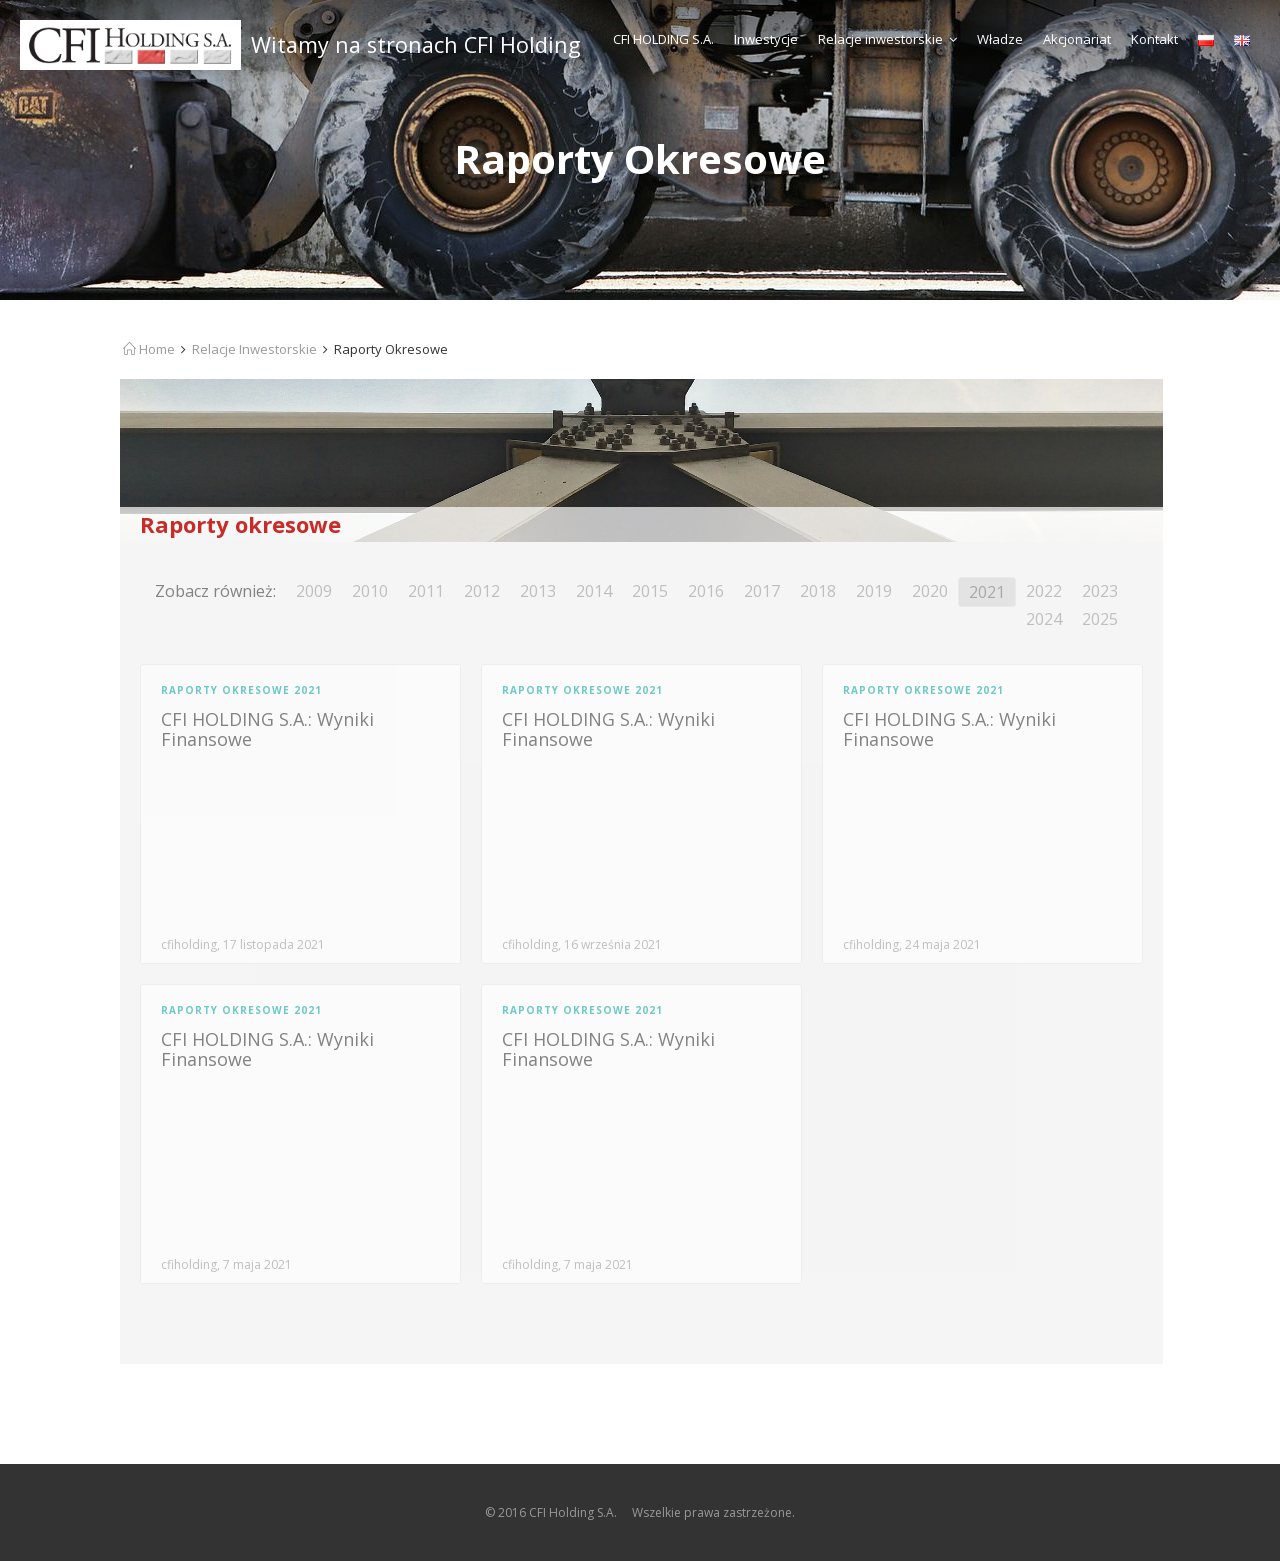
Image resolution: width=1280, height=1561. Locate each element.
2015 (650, 591)
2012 (482, 591)
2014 (594, 591)
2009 (314, 591)
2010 (370, 591)
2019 (874, 591)
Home (149, 349)
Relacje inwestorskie (887, 39)
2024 (1044, 619)
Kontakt (1154, 39)
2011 (426, 591)
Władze (1000, 39)
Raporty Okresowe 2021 (241, 690)
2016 (706, 591)
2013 (538, 591)
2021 (987, 592)
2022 (1044, 591)
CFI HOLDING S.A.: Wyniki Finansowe (267, 729)
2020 (930, 591)
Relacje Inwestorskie (254, 349)
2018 (818, 591)
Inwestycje (766, 39)
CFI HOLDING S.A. (663, 39)
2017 (762, 591)
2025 (1100, 619)
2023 (1100, 591)
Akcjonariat (1077, 39)
